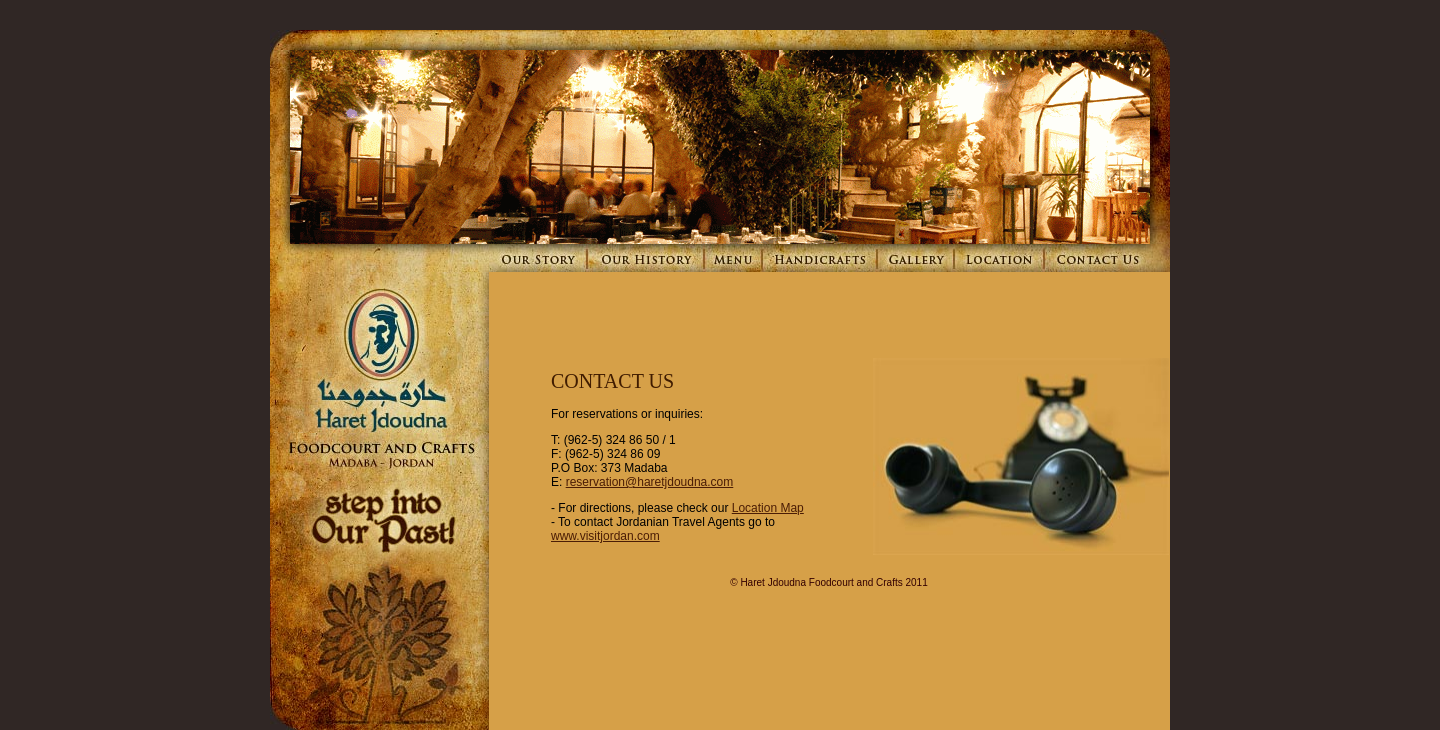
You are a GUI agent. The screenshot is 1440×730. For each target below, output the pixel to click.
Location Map (768, 508)
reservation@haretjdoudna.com (650, 482)
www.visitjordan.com (605, 536)
